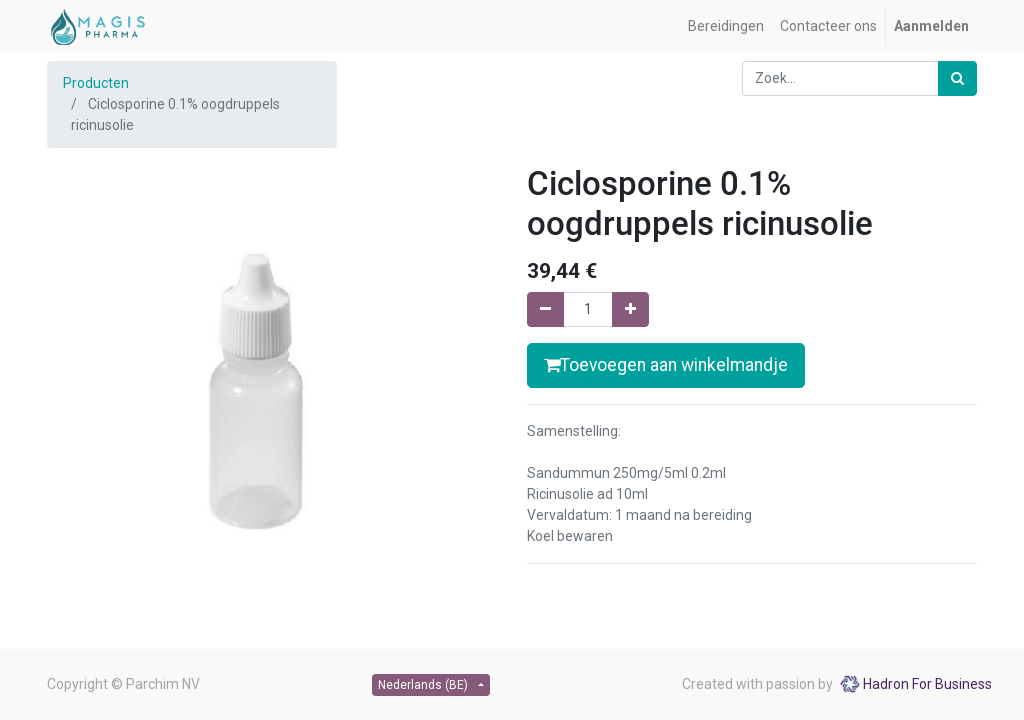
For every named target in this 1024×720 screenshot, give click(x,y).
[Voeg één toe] (630, 309)
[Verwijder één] (545, 309)
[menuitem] (726, 26)
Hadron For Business (927, 684)
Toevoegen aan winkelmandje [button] (666, 365)
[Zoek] (957, 78)
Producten (96, 83)
